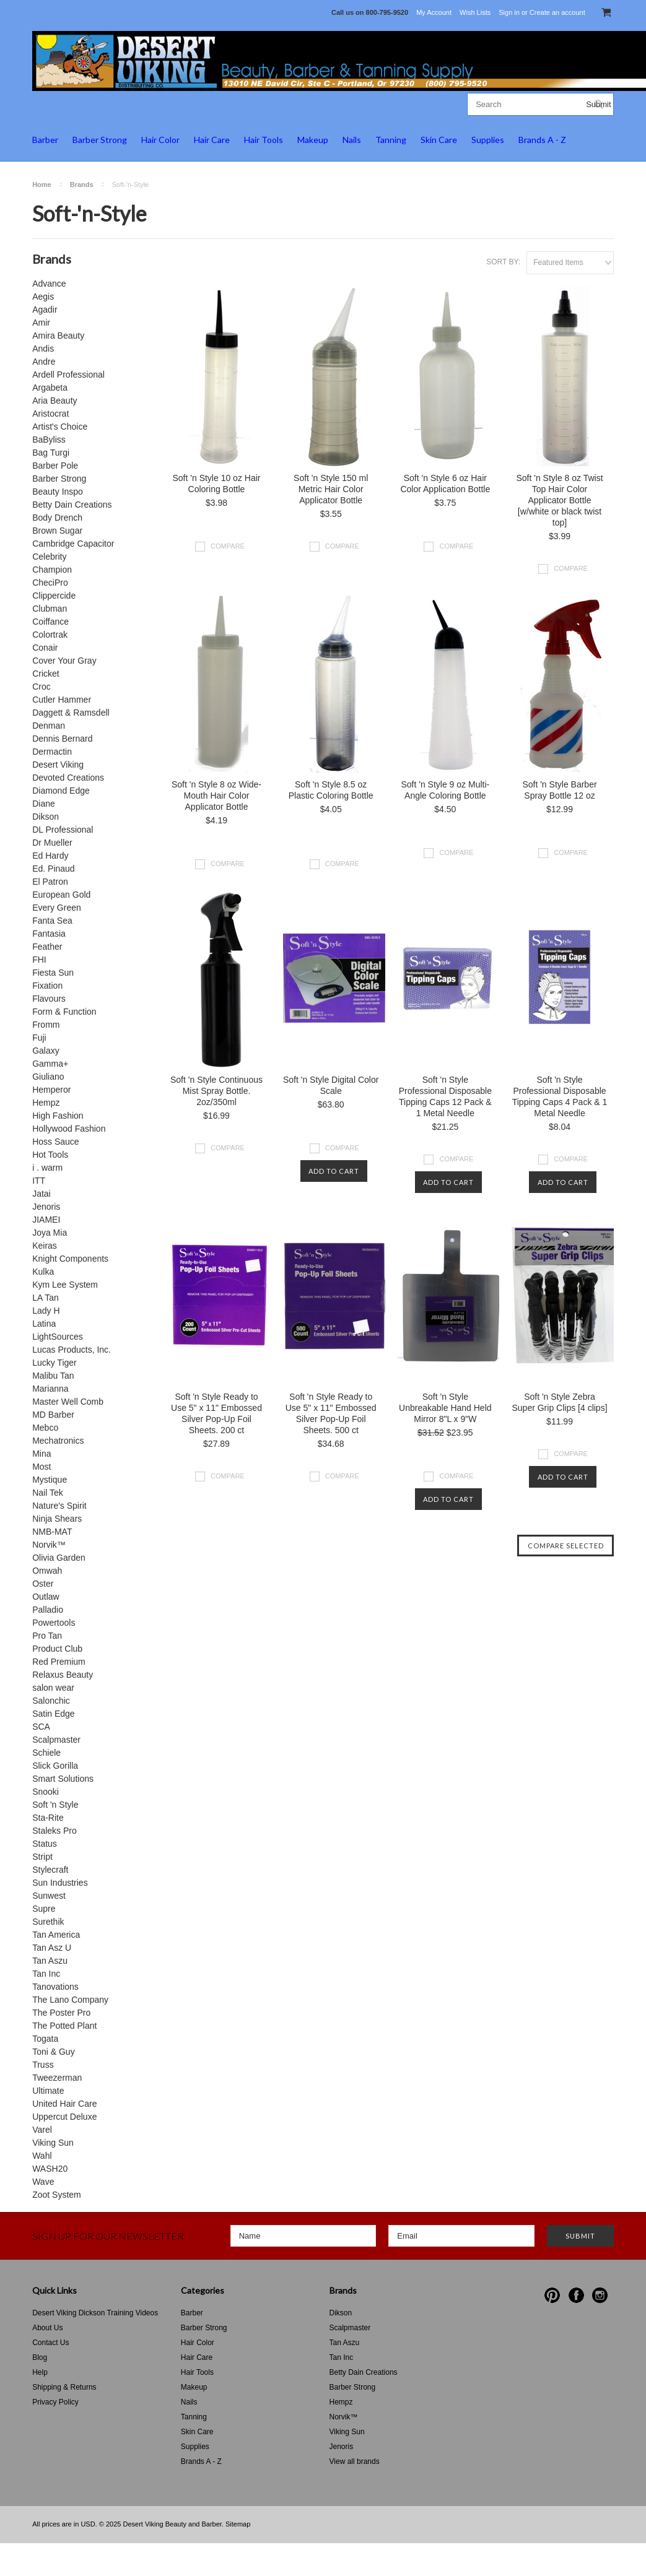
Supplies (487, 139)
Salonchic (51, 1701)
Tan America (56, 1935)
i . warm (47, 1168)
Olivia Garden (58, 1558)
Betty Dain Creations (71, 505)
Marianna (50, 1389)
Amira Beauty (58, 335)
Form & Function (64, 1012)
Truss (42, 2065)
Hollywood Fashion (68, 1129)
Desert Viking (58, 765)
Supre (43, 1909)
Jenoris (46, 1207)
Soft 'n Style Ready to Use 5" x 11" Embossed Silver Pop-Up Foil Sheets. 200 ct (216, 1413)
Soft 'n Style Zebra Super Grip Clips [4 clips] (559, 1402)
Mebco (45, 1428)
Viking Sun (53, 2143)
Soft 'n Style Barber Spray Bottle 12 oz (559, 789)
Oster (42, 1584)
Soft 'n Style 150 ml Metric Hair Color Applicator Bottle (331, 489)
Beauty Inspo (57, 492)
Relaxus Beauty (62, 1675)
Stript (42, 1857)
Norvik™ (49, 1545)
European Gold (61, 895)
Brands (82, 184)
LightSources (57, 1337)
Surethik (48, 1922)
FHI (39, 960)
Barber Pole (55, 466)
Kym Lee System (65, 1285)
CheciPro (50, 583)
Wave (43, 2182)
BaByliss (49, 440)
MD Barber (53, 1415)
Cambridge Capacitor (73, 544)
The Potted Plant (64, 2026)
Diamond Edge (61, 791)
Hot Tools (50, 1155)
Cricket (45, 674)
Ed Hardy (50, 856)
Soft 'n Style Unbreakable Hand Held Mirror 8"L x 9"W (445, 1408)
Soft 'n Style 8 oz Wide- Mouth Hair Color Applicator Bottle (216, 795)
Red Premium (58, 1662)
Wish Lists (475, 12)
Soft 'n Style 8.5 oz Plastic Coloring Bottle (331, 789)
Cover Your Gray (64, 661)
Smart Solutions (63, 1779)
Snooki (45, 1792)
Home (41, 184)
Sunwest (49, 1896)
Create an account (557, 12)
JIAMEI (46, 1220)
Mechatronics (58, 1441)
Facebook (576, 2295)
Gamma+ (50, 1064)
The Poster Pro (61, 2013)
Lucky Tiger (54, 1363)
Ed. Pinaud (53, 869)
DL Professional (62, 830)
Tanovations (55, 1987)
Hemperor (51, 1090)
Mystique (49, 1480)
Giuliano (48, 1077)
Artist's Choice (59, 427)
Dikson (45, 817)
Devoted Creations (68, 778)
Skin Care (439, 139)
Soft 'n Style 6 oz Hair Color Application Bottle (445, 483)
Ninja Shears (57, 1519)
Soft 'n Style (55, 1805)
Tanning (390, 139)
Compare (228, 546)
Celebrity (49, 557)
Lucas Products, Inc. (71, 1350)
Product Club (57, 1649)
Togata (45, 2039)
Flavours (49, 999)
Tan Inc (46, 1974)
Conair (45, 648)
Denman (48, 726)
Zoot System (56, 2195)
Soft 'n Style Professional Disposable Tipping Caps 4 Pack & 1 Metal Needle (560, 1096)
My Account (434, 12)
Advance (49, 283)
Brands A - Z (542, 139)
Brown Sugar (57, 531)
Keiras (44, 1246)
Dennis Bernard (62, 739)
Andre (43, 361)
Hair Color (160, 139)
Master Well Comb (67, 1402)
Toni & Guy (53, 2052)
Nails (352, 139)
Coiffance (50, 622)
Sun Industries (60, 1883)
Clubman (49, 609)
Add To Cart (333, 1171)
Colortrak (50, 635)
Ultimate (48, 2091)
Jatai (41, 1194)
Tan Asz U (51, 1948)
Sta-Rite (48, 1818)
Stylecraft (50, 1870)
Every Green (56, 908)
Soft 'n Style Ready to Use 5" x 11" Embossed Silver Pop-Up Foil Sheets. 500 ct (331, 1413)
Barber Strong (99, 139)
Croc (41, 687)
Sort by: (503, 262)
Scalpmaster (56, 1740)
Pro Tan (47, 1636)
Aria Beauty (54, 400)
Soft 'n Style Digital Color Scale (330, 1085)
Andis (43, 348)
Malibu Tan (53, 1376)
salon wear (53, 1688)
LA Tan (45, 1298)
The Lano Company (70, 2000)
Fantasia (49, 934)
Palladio (47, 1610)
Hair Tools (263, 139)
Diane (43, 804)
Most (41, 1467)
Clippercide (54, 596)
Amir (41, 322)
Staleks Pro (54, 1831)
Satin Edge (53, 1714)
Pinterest (552, 2295)
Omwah (47, 1571)
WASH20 (50, 2169)
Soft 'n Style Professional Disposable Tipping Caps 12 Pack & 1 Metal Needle (445, 1096)
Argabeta (50, 387)
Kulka (43, 1272)
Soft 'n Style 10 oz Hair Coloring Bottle (217, 483)
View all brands (355, 2461)
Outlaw (45, 1597)
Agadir (44, 309)
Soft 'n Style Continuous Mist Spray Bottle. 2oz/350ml (216, 1091)
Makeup (312, 139)
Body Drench (57, 518)
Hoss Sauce (55, 1142)
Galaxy (45, 1051)
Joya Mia (49, 1233)
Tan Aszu (50, 1961)
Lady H (45, 1311)
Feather (47, 947)
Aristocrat (50, 413)
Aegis (43, 296)
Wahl (41, 2156)
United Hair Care (64, 2104)
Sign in (509, 12)
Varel (42, 2130)
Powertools (53, 1623)
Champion (52, 570)
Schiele (46, 1753)
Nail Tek (47, 1493)
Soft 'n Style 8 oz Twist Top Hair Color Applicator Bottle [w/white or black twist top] (559, 500)
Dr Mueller (52, 843)
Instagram (600, 2295)
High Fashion (58, 1116)
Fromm (45, 1025)
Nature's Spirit (59, 1506)
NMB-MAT (52, 1532)
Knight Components (70, 1259)
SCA (41, 1727)
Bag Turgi (50, 453)
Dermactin (52, 752)
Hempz (45, 1103)
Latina (44, 1324)
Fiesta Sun (53, 973)
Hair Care (212, 139)
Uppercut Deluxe (64, 2117)
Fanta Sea (52, 921)
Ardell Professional (68, 374)
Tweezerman (57, 2078)
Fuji (39, 1038)
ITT (38, 1181)
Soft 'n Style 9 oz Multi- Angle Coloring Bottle (445, 789)
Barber (45, 139)
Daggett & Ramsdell (71, 713)
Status (44, 1844)
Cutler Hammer (61, 700)
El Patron (50, 882)
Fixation (47, 986)
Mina (41, 1454)
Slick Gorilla (55, 1766)
